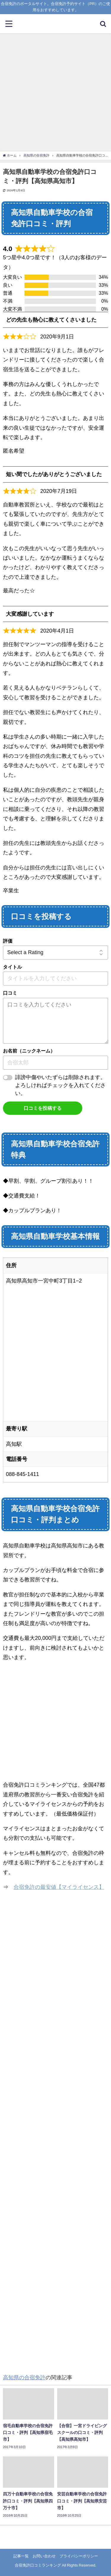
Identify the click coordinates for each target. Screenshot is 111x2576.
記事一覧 (21, 2556)
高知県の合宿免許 (24, 2377)
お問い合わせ (44, 2556)
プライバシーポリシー (78, 2556)
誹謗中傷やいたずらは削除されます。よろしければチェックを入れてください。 (60, 1085)
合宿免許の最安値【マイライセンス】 (59, 1887)
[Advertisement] (55, 91)
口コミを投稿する (43, 1108)
